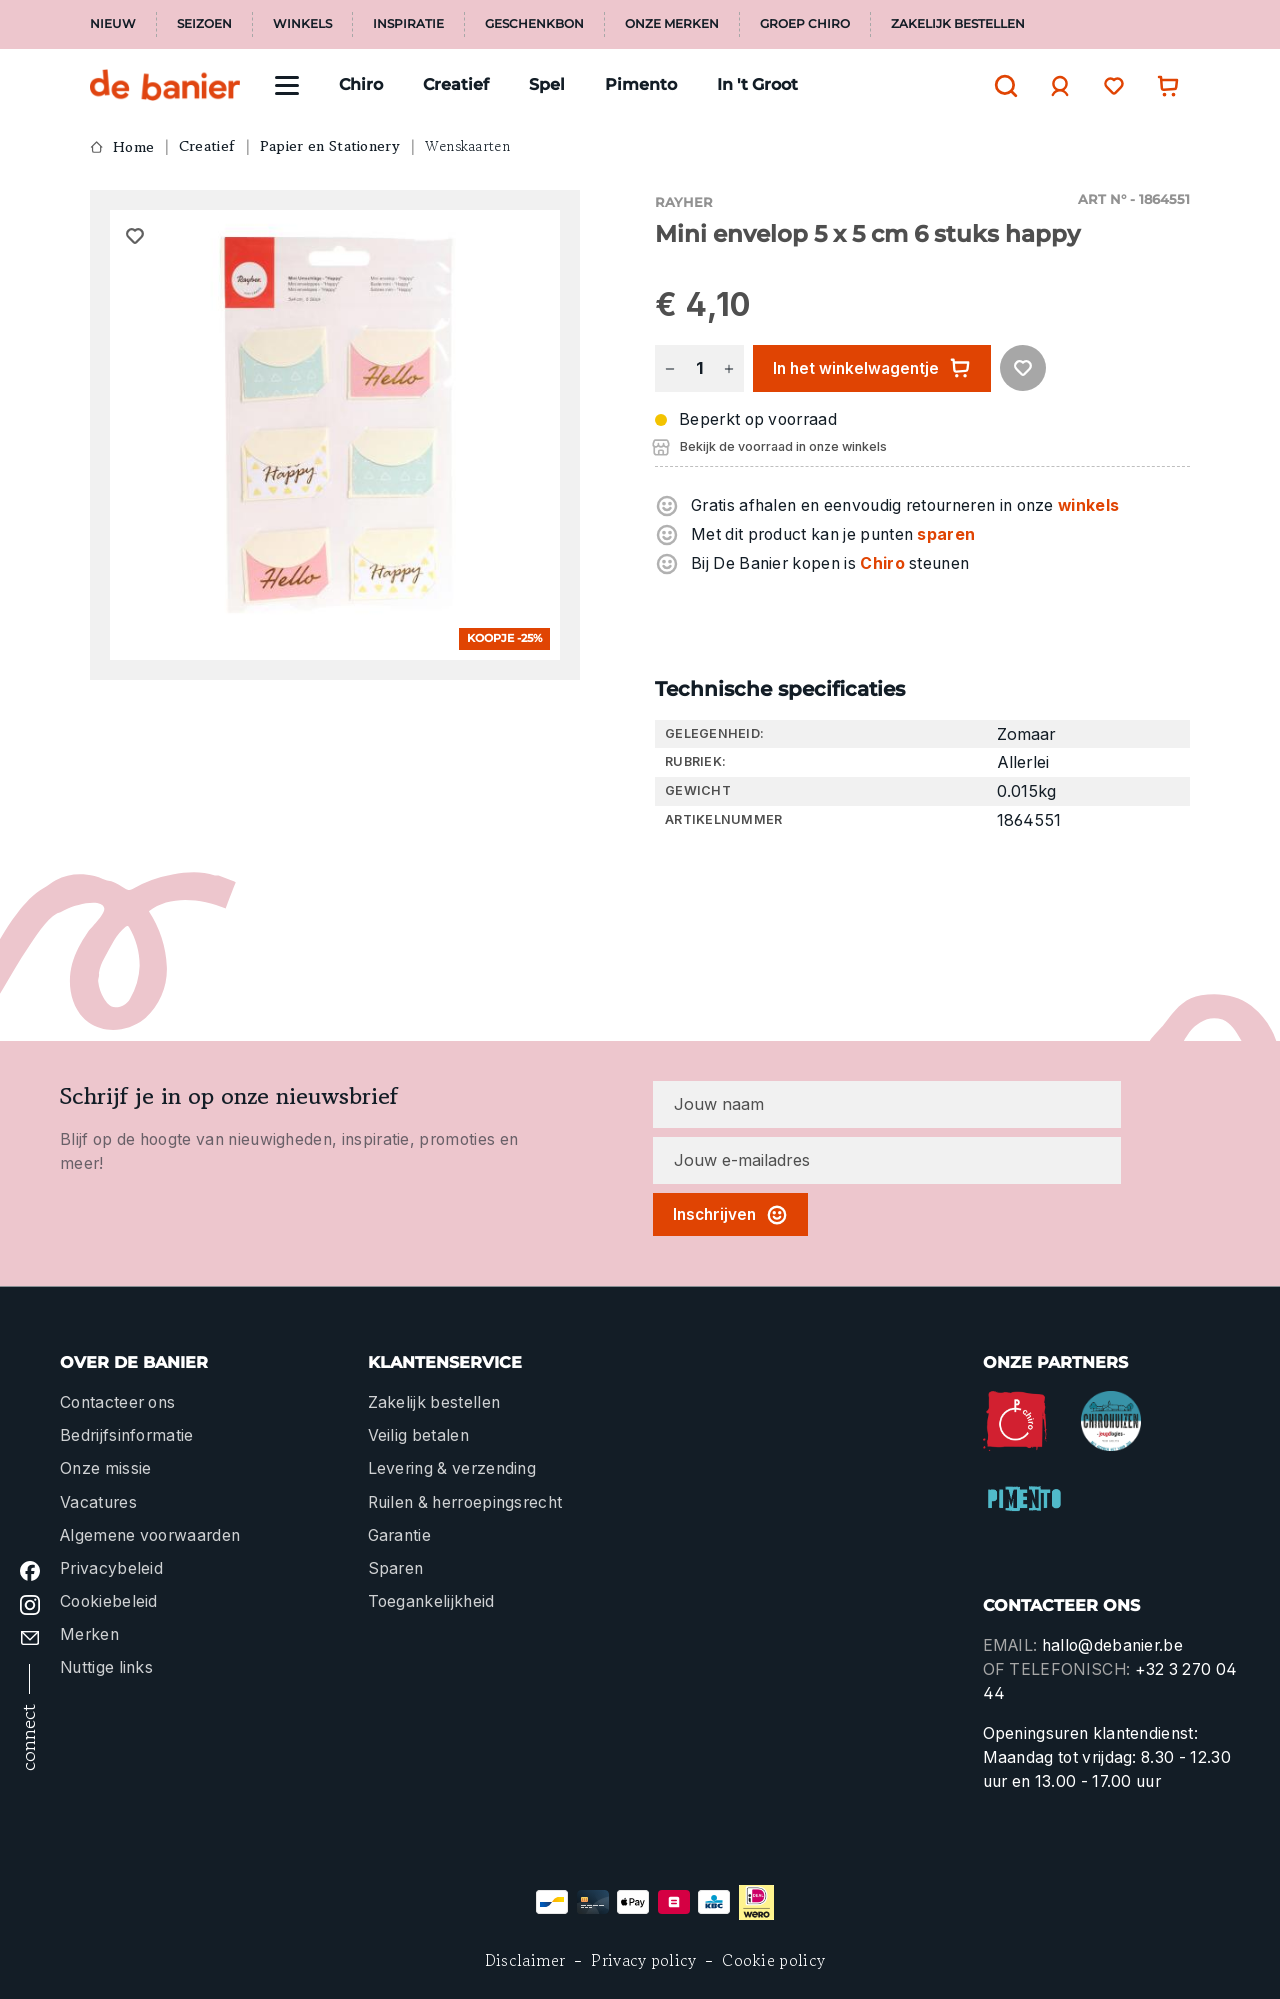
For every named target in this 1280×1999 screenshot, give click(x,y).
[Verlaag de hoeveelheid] (670, 368)
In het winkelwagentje (872, 368)
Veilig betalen (418, 1435)
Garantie (400, 1535)
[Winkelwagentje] (1163, 85)
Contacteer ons (117, 1402)
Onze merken (672, 24)
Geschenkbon (534, 24)
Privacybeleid (111, 1568)
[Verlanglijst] (1109, 85)
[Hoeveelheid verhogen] (729, 368)
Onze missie (105, 1468)
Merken (89, 1634)
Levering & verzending (452, 1468)
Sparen (396, 1568)
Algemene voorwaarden (150, 1535)
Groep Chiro (805, 24)
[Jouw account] (1055, 86)
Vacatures (98, 1502)
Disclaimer (525, 1960)
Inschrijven (730, 1215)
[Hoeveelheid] (699, 368)
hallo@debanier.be (1112, 1645)
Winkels (302, 24)
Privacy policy (643, 1960)
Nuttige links (106, 1667)
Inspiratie (408, 24)
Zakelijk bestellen (958, 24)
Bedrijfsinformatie (127, 1435)
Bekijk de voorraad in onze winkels (783, 446)
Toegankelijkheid (431, 1601)
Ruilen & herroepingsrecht (465, 1502)
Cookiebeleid (109, 1601)
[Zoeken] (1001, 86)
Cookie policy (773, 1960)
